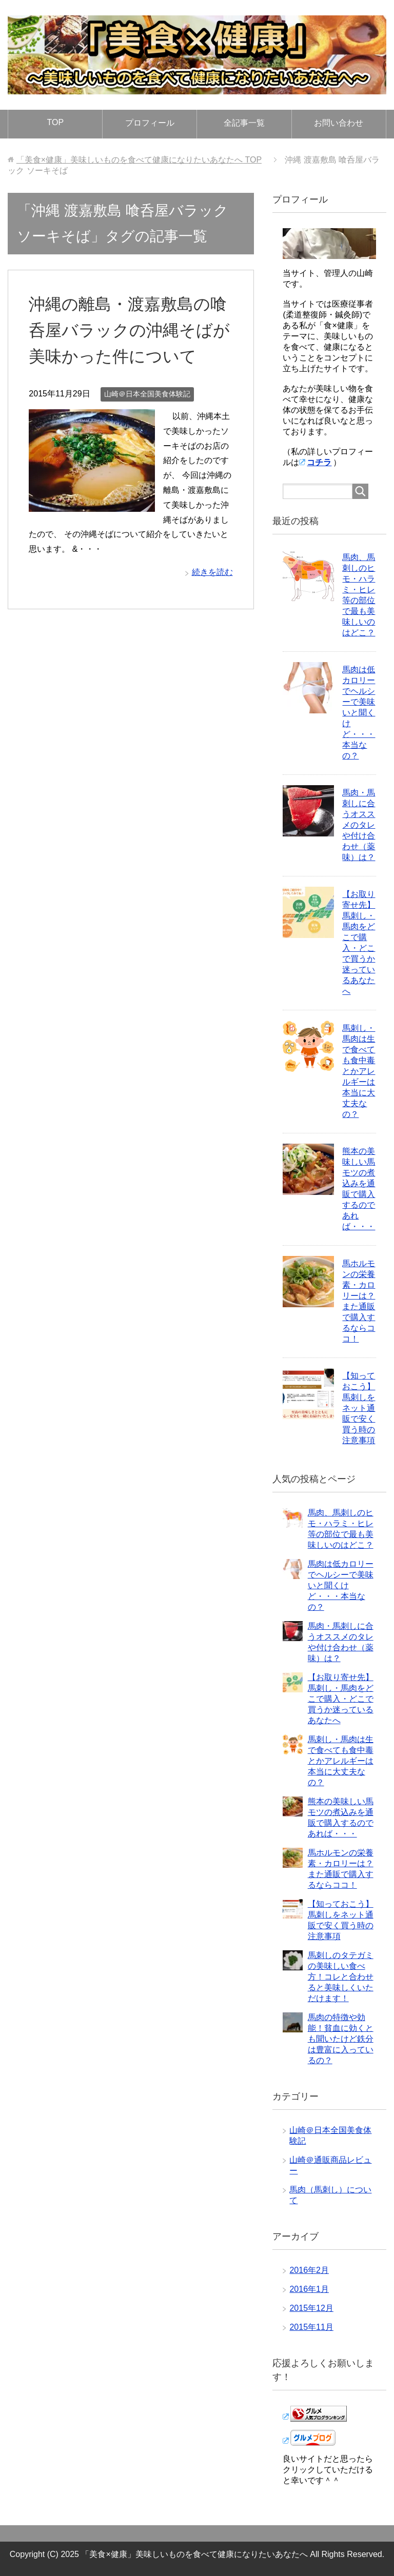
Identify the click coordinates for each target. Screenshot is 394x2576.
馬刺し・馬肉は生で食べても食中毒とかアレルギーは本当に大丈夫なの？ (358, 1071)
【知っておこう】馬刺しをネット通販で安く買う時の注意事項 (358, 1408)
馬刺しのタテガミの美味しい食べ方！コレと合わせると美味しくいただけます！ (340, 1977)
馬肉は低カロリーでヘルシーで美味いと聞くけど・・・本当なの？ (358, 712)
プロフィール (149, 122)
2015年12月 (311, 2308)
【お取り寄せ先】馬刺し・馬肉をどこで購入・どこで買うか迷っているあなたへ (340, 1699)
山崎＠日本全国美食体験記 (147, 420)
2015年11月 (311, 2327)
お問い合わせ (338, 122)
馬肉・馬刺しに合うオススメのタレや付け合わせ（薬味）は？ (358, 825)
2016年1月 (309, 2289)
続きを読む (212, 598)
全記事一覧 (244, 122)
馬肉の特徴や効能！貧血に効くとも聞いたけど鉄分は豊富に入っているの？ (340, 2039)
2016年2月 (309, 2270)
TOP (55, 122)
